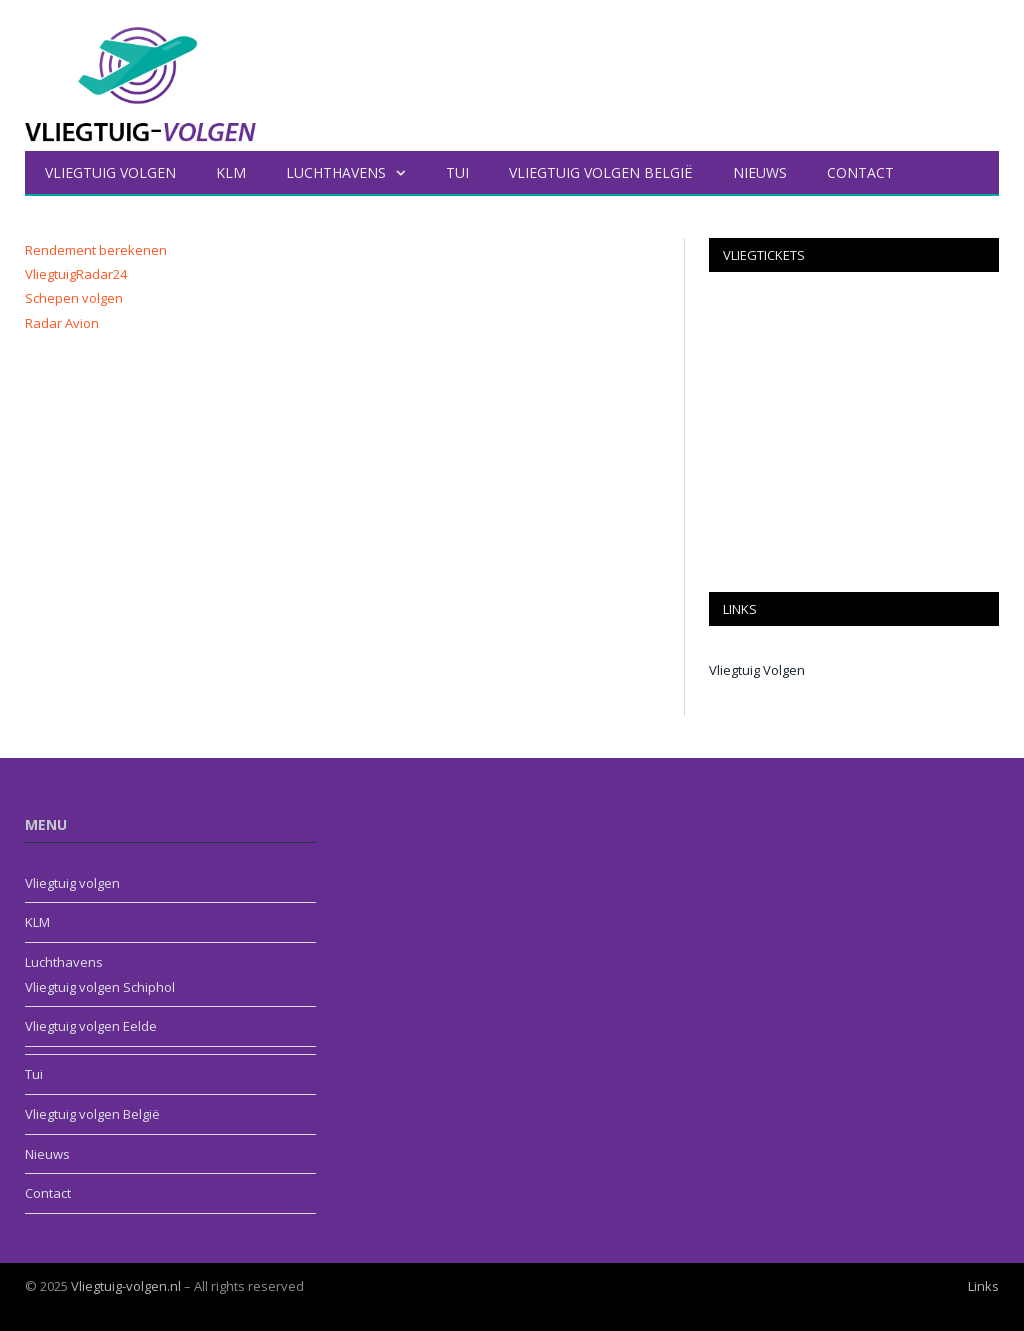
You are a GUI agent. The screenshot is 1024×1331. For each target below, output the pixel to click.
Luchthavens (336, 172)
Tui (457, 172)
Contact (860, 172)
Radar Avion (62, 323)
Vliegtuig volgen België (601, 172)
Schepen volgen (74, 298)
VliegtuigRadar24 (76, 274)
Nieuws (760, 172)
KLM (231, 172)
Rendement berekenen (96, 250)
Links (983, 1286)
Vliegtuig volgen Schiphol (100, 987)
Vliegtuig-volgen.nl (126, 1286)
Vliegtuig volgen (110, 172)
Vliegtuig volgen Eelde (91, 1026)
